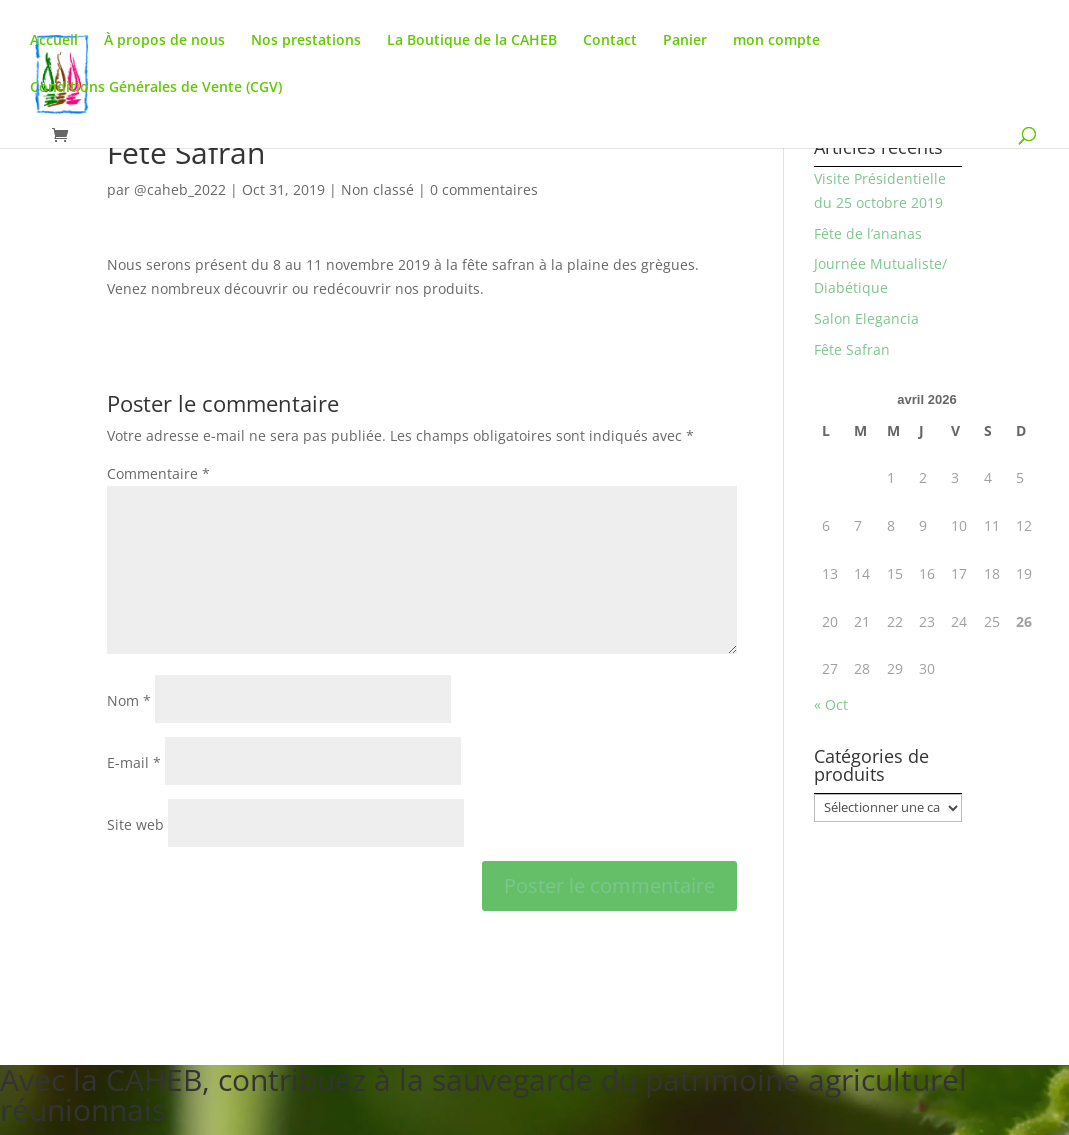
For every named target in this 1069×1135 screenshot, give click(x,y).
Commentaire (158, 473)
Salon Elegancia (866, 318)
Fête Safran (852, 349)
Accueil (54, 41)
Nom (129, 700)
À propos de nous (164, 41)
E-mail (134, 762)
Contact (610, 41)
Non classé (377, 189)
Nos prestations (306, 41)
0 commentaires (484, 189)
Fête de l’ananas (868, 233)
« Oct (831, 704)
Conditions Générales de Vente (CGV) (156, 88)
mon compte (776, 41)
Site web (135, 824)
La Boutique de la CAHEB (472, 41)
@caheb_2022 (180, 189)
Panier (685, 41)
